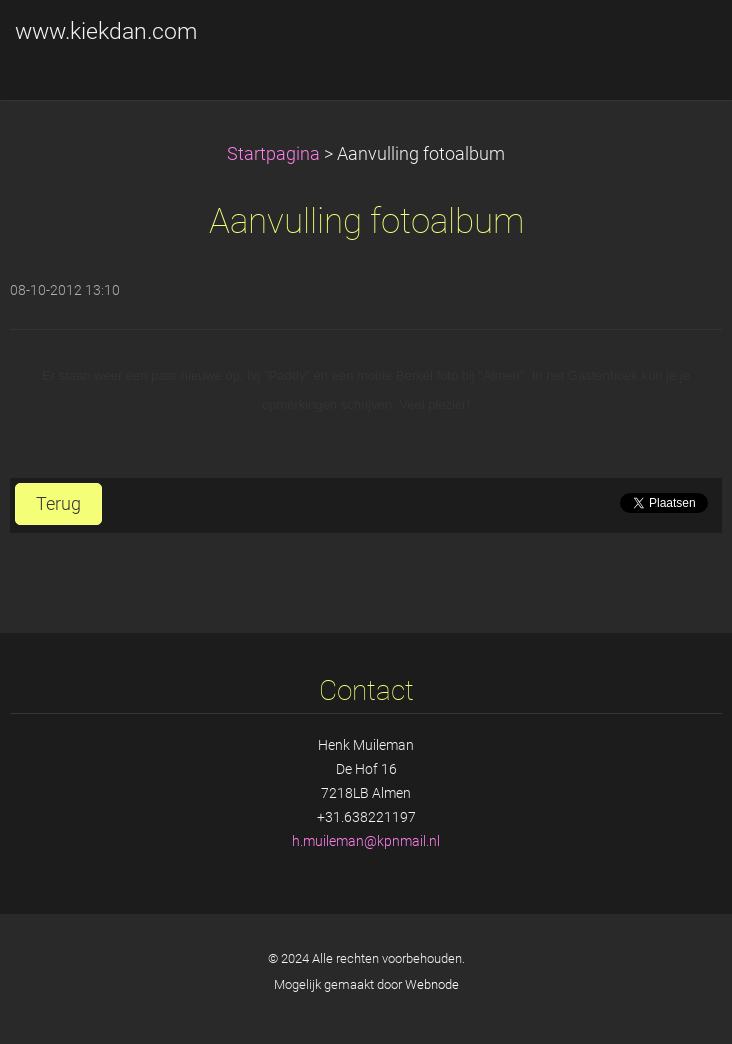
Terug (58, 504)
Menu (677, 45)
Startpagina (273, 154)
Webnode (432, 984)
